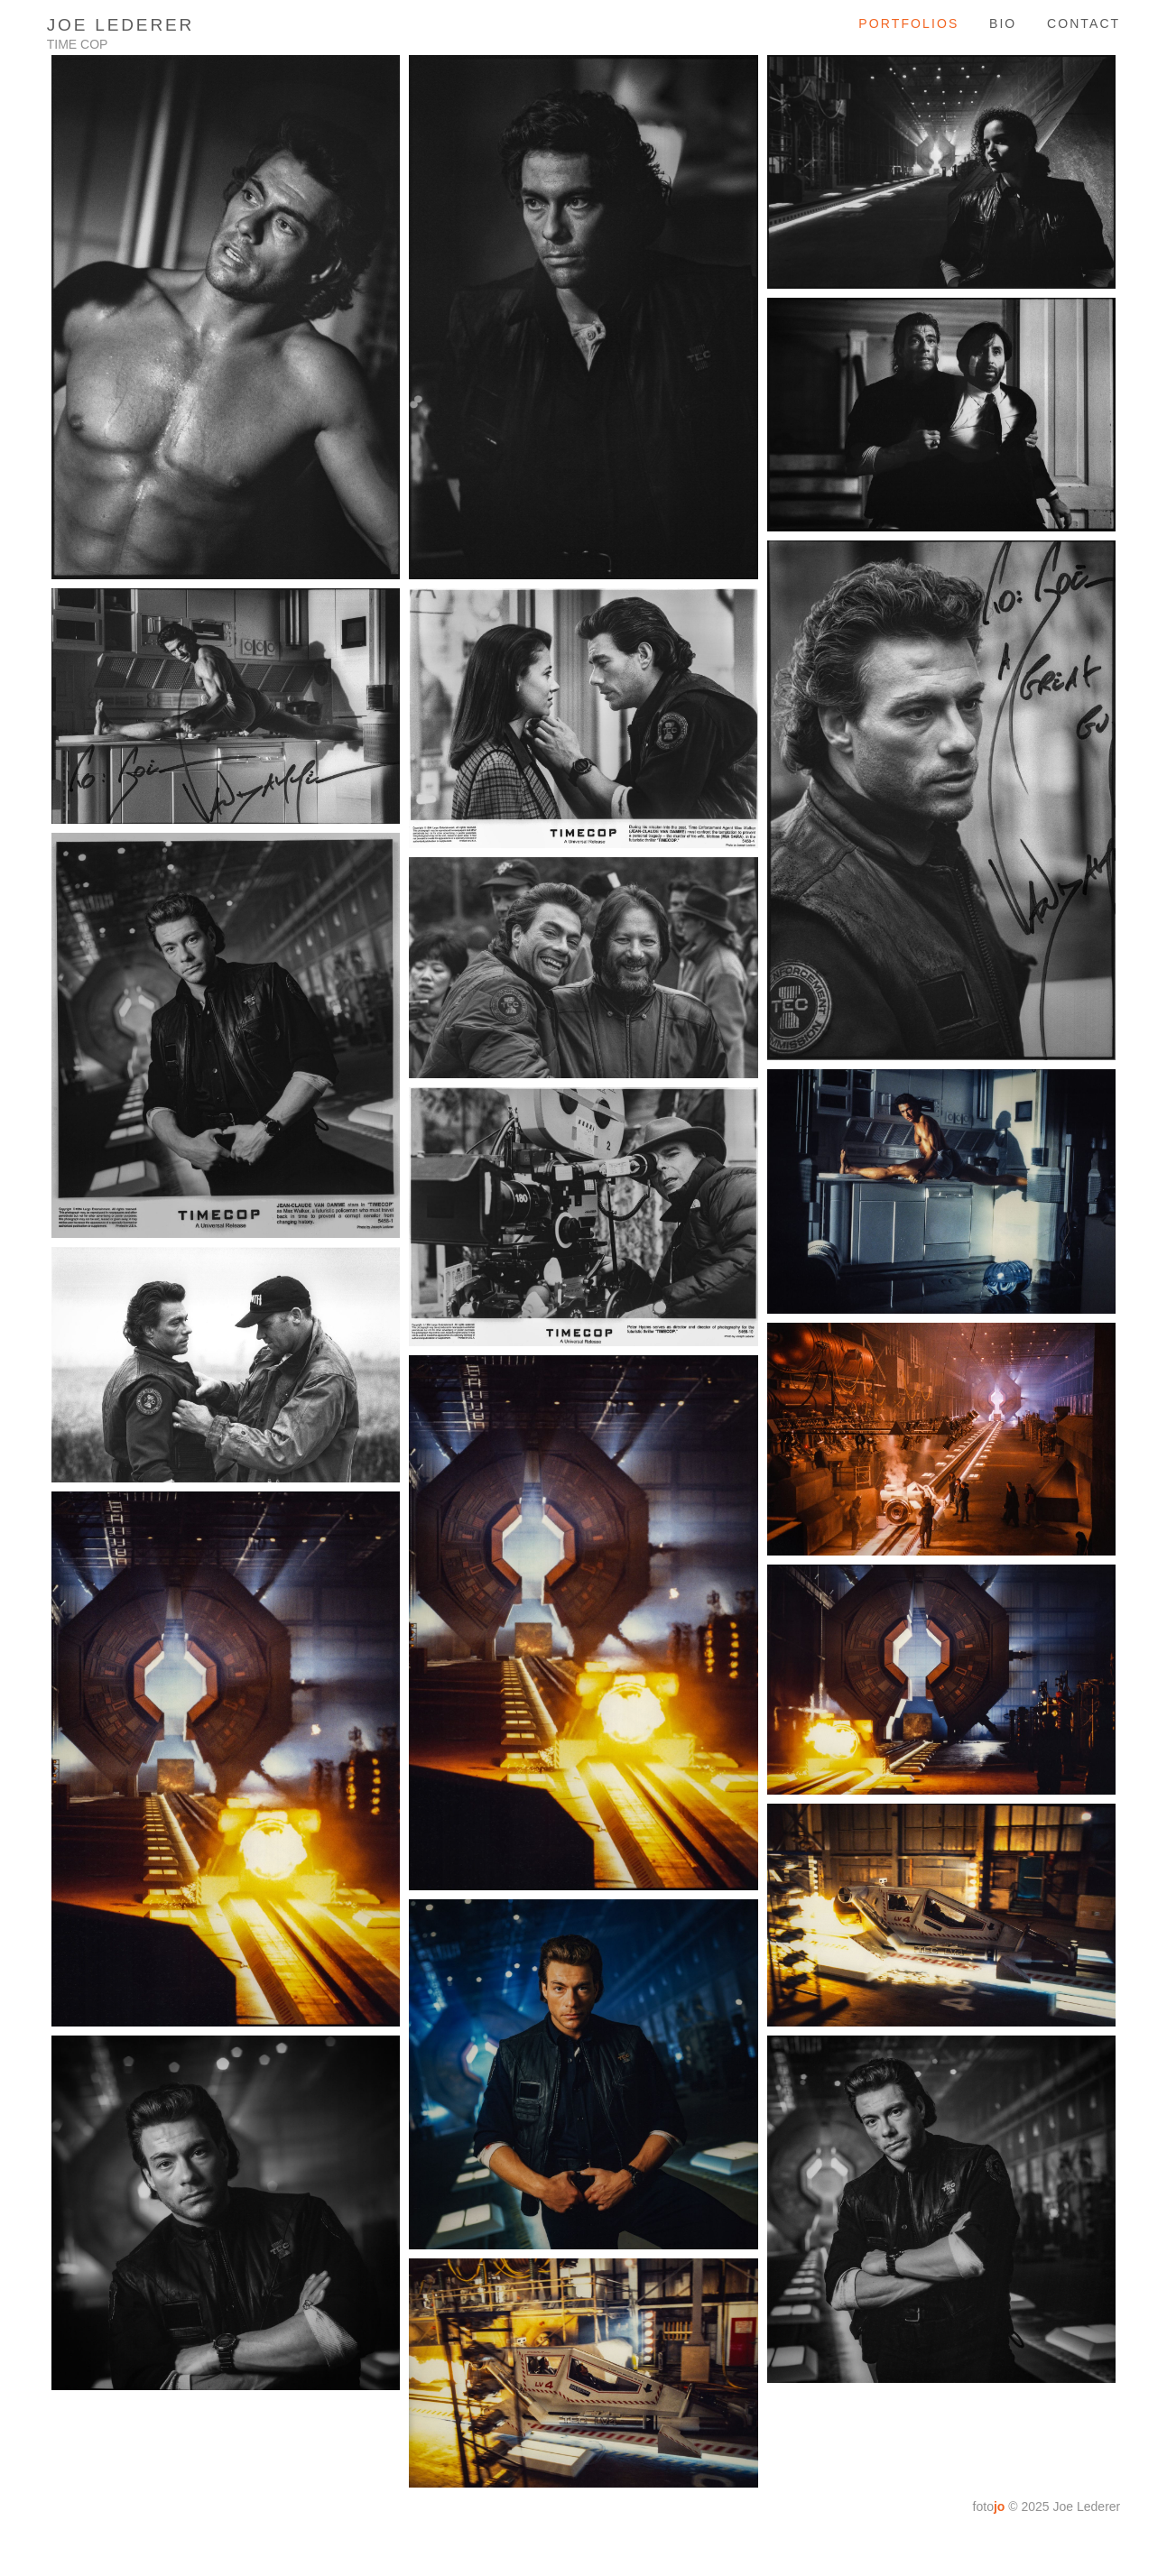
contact (1083, 23)
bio (1002, 23)
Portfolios (908, 23)
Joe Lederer (120, 24)
